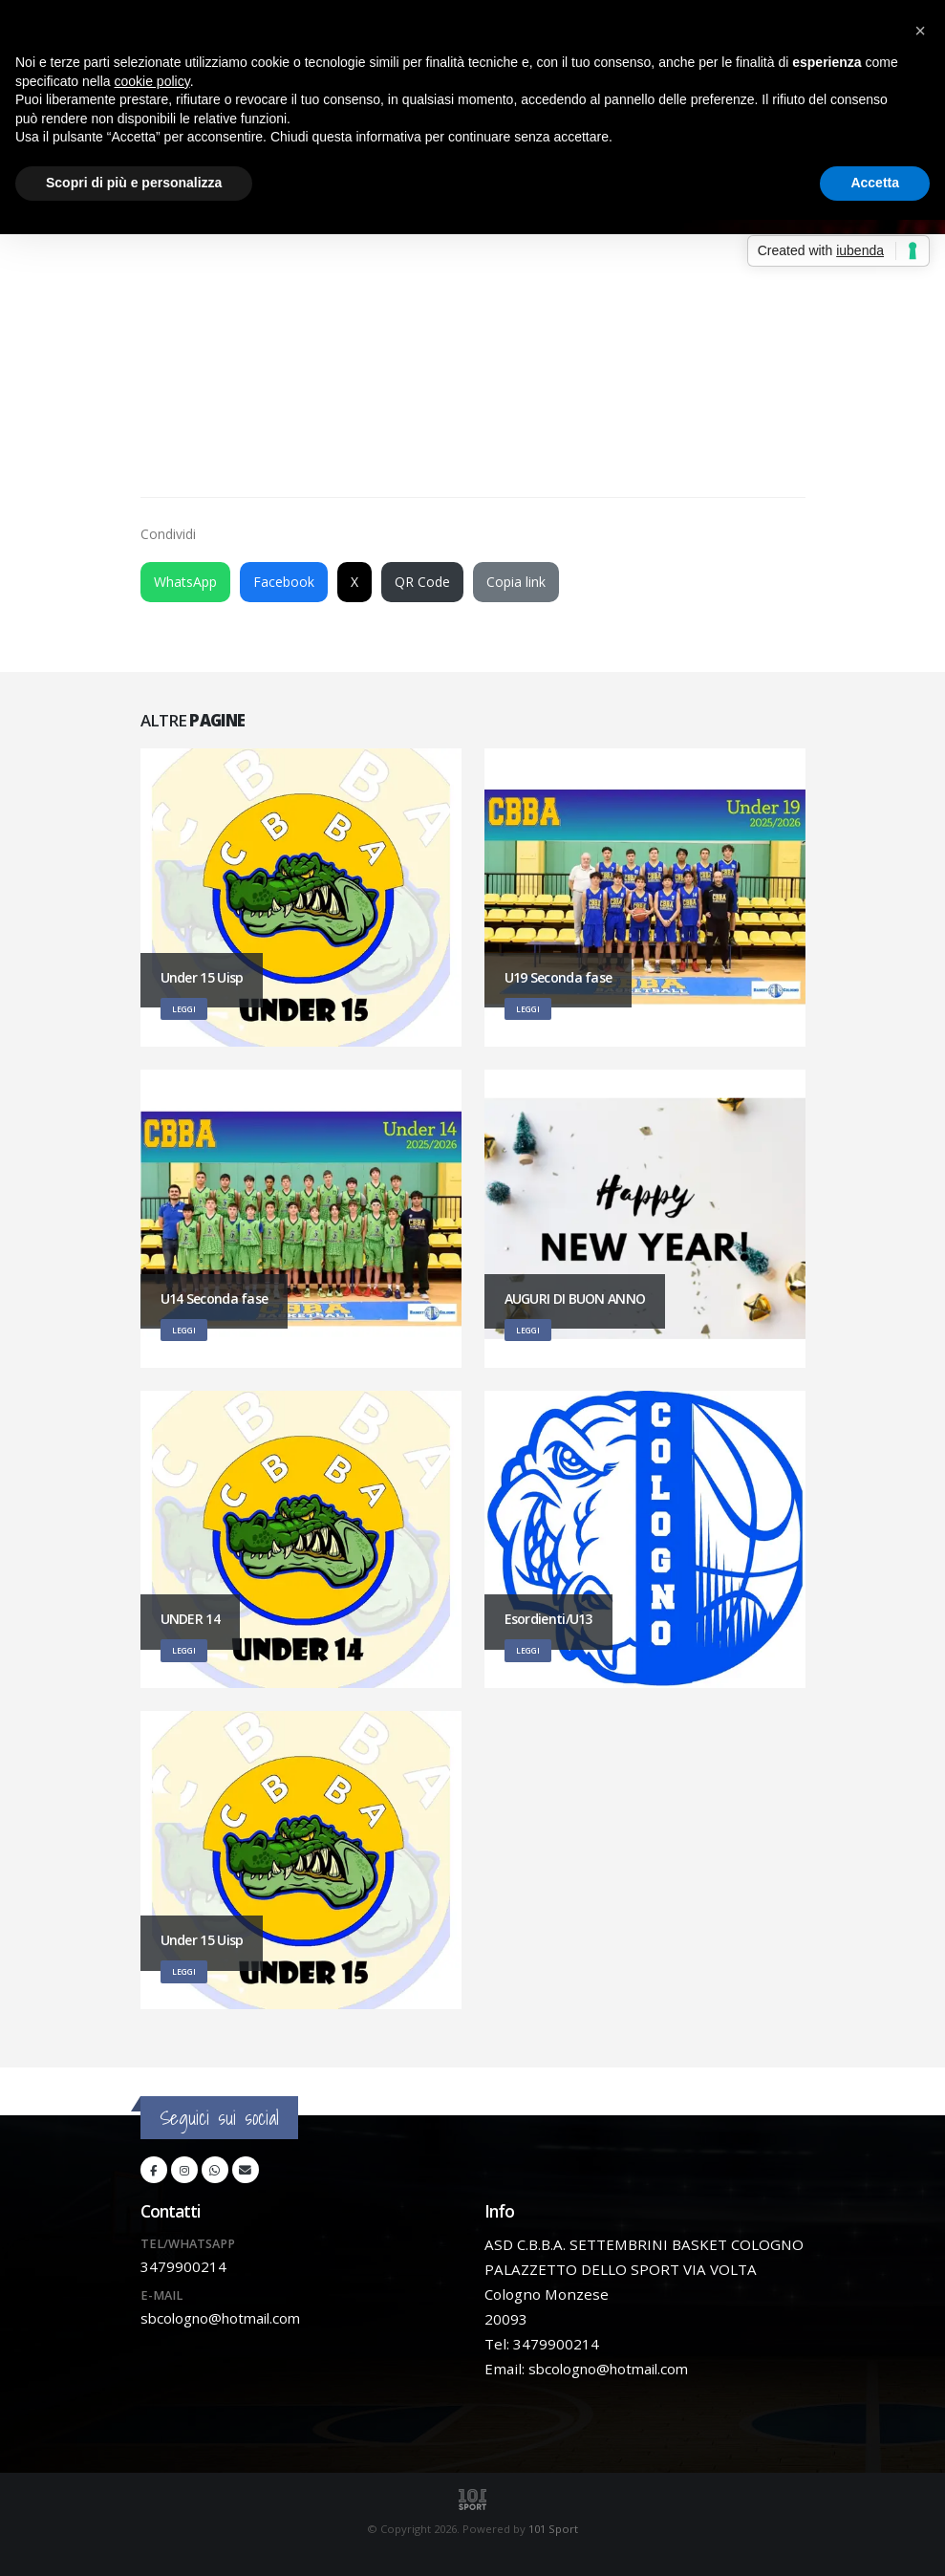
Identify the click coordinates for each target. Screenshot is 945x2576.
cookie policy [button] (152, 81)
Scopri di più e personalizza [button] (134, 182)
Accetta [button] (874, 182)
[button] (920, 30)
